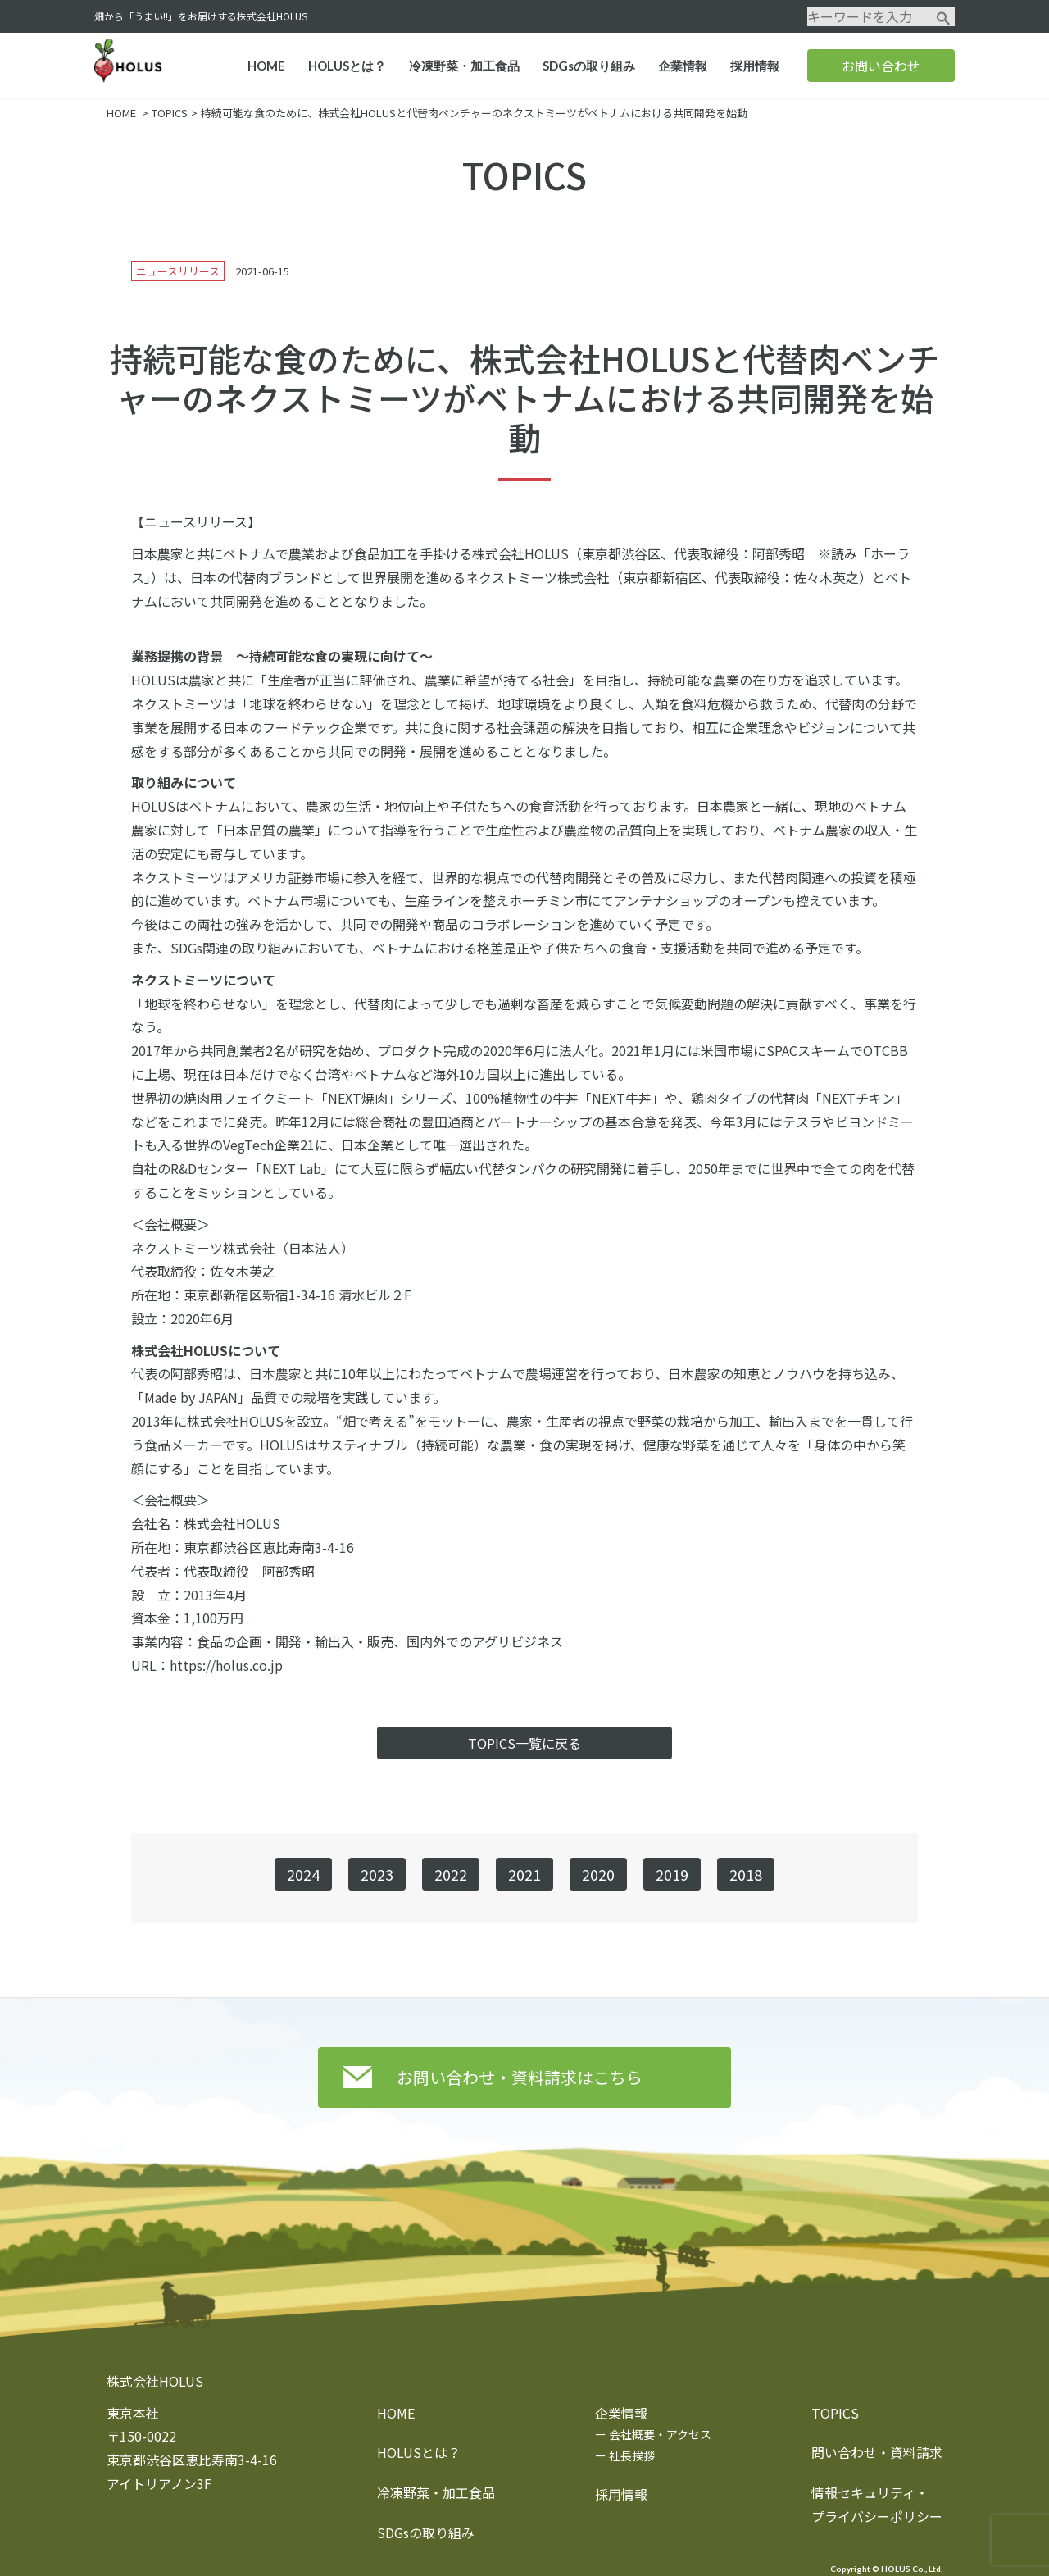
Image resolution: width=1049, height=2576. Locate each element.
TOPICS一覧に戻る (524, 1743)
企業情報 (682, 65)
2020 (598, 1874)
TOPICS (170, 113)
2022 (450, 1874)
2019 (672, 1874)
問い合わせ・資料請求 (876, 2452)
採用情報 (754, 65)
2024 (303, 1874)
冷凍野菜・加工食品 (464, 65)
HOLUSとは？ (347, 65)
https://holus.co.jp (226, 1665)
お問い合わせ (881, 65)
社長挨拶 (632, 2455)
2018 (745, 1874)
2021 (524, 1874)
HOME (266, 65)
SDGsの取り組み (589, 65)
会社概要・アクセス (660, 2434)
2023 (377, 1874)
